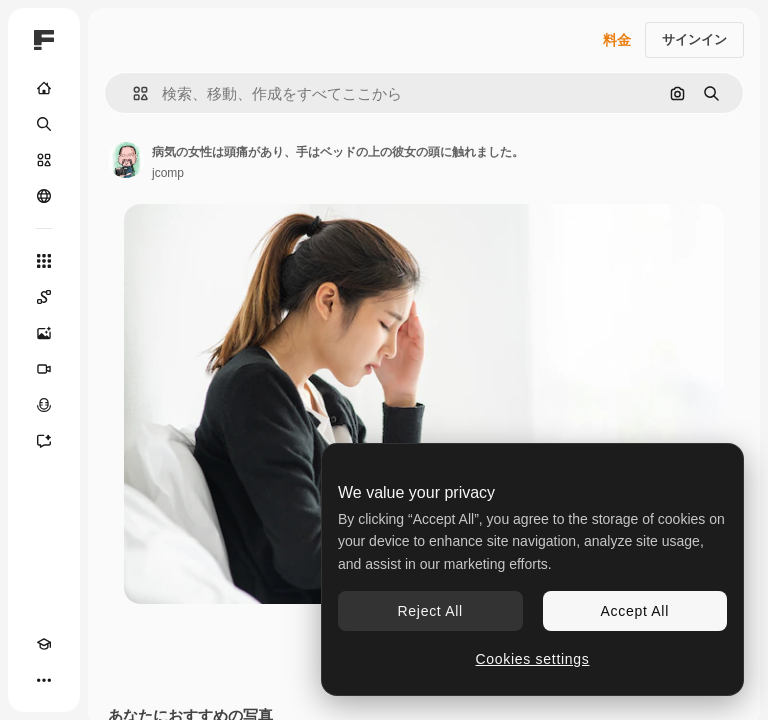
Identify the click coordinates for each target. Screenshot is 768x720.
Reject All (430, 611)
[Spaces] (44, 297)
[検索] (44, 124)
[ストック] (44, 160)
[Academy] (44, 644)
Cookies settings (533, 659)
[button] (132, 93)
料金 (617, 40)
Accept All (635, 611)
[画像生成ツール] (44, 333)
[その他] (44, 680)
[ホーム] (44, 88)
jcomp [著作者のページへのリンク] (168, 173)
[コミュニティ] (44, 196)
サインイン (694, 39)
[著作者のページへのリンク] (126, 160)
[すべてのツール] (44, 261)
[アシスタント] (44, 441)
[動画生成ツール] (44, 369)
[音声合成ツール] (44, 405)
